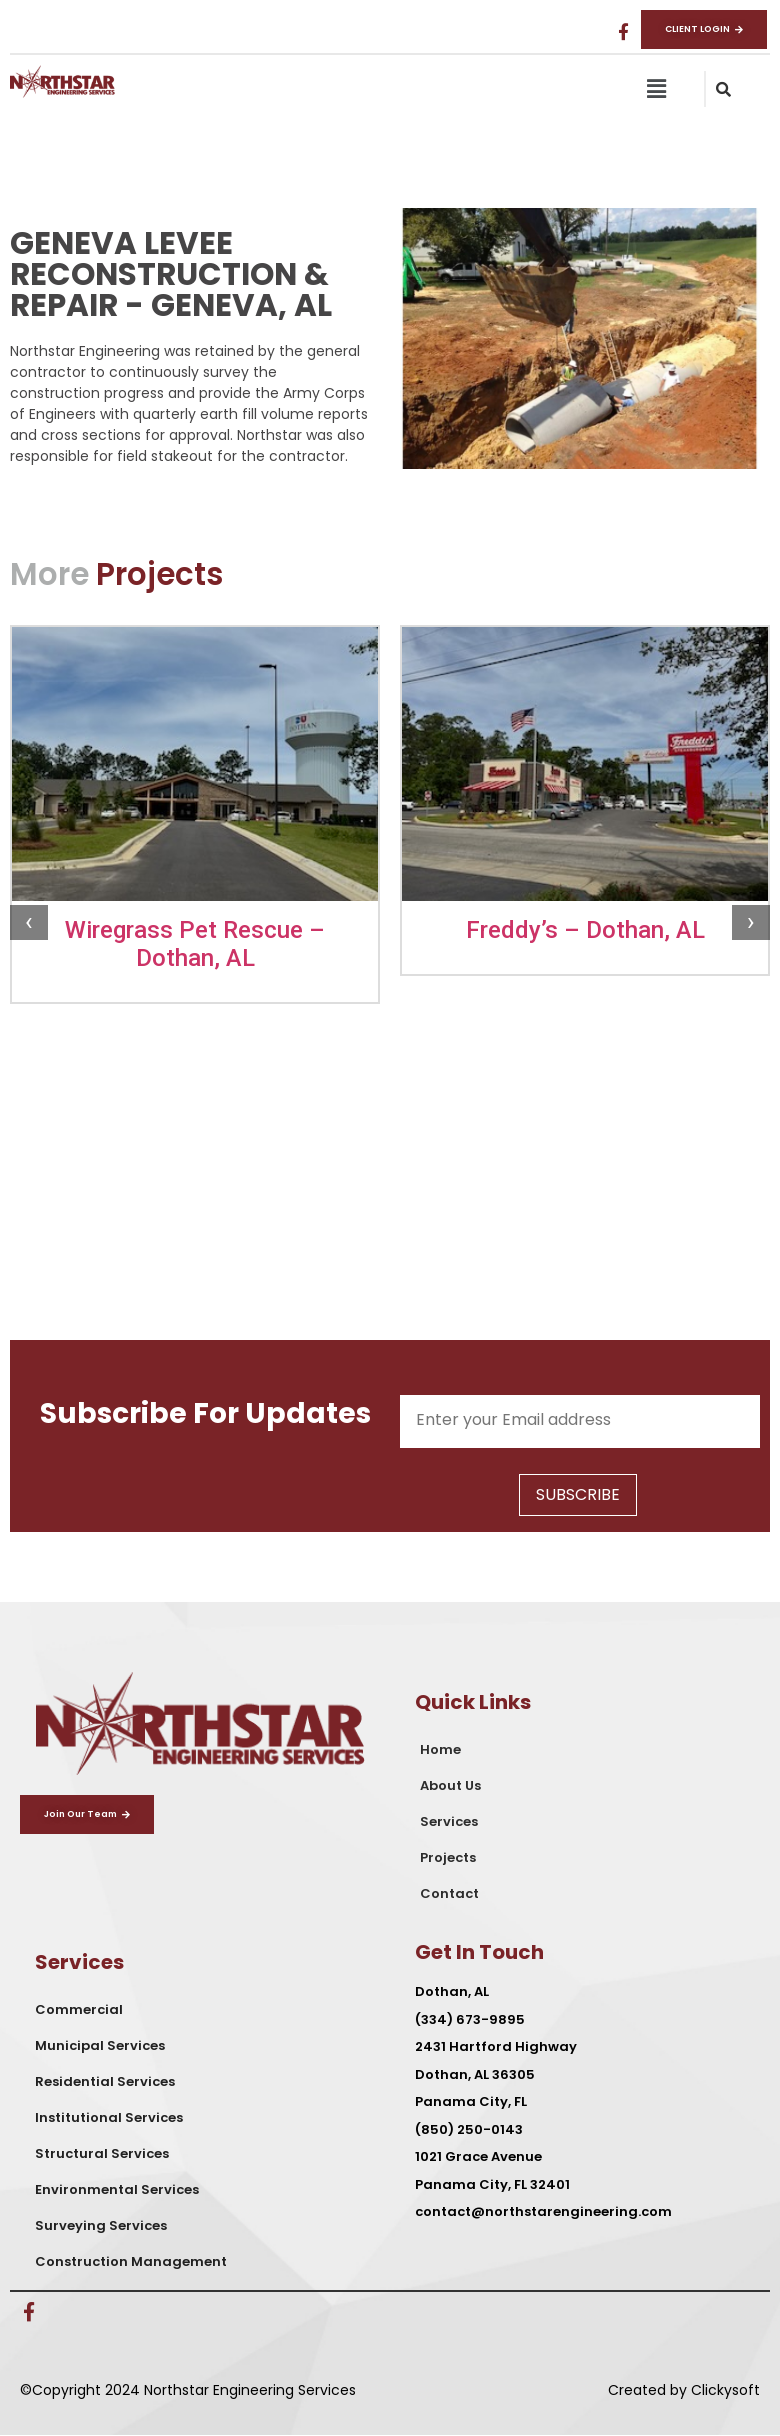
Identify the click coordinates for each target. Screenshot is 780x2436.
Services (449, 1821)
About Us (450, 1785)
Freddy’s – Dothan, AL (585, 930)
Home (440, 1749)
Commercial (79, 2009)
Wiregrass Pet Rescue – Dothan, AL (195, 944)
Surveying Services (101, 2225)
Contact (449, 1893)
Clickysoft (725, 2390)
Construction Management (131, 2261)
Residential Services (105, 2081)
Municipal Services (100, 2045)
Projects (448, 1857)
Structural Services (102, 2153)
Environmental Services (117, 2189)
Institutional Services (109, 2117)
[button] (656, 89)
